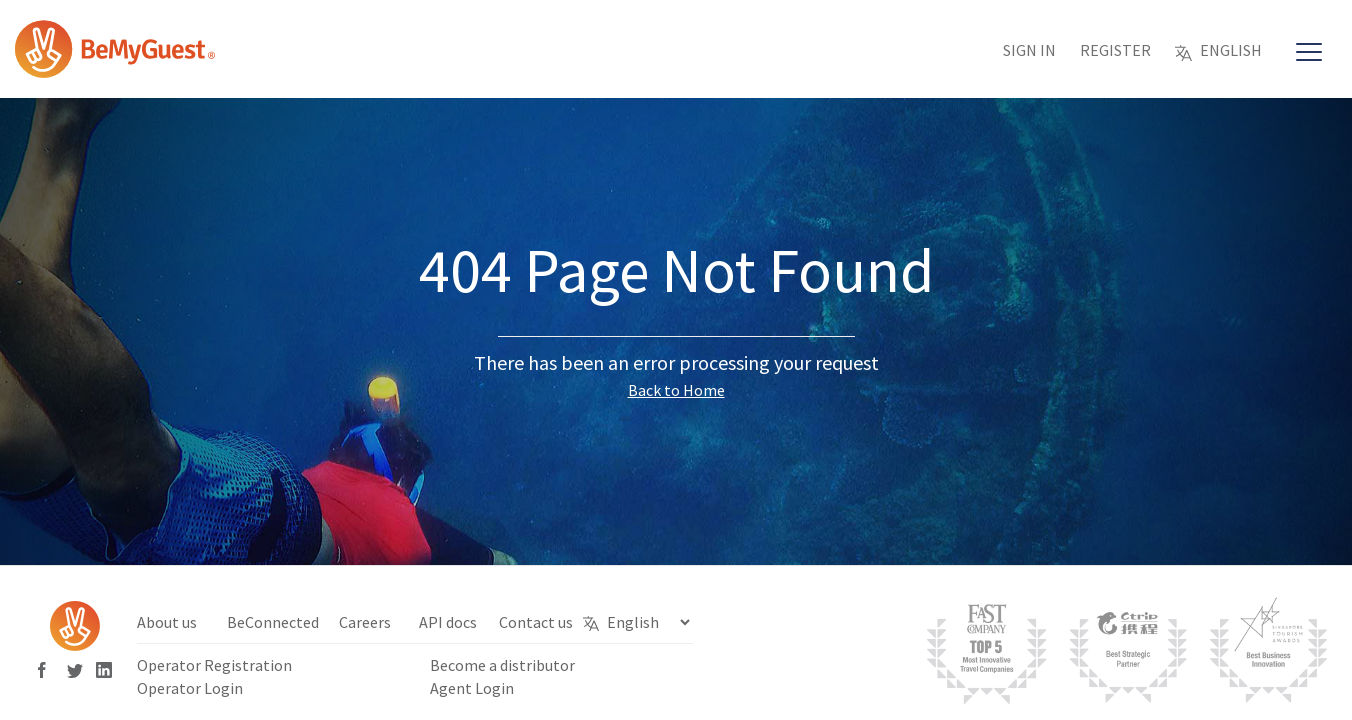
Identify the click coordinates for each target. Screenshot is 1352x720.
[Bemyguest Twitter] (76, 672)
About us (167, 622)
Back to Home (676, 390)
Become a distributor (502, 665)
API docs (448, 622)
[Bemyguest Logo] (115, 70)
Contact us (536, 622)
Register (1115, 50)
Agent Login (472, 688)
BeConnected (273, 622)
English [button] (1218, 50)
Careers (365, 622)
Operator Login (190, 688)
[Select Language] (648, 622)
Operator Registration (214, 665)
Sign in (1029, 50)
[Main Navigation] (1309, 53)
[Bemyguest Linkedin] (104, 672)
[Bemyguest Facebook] (47, 672)
